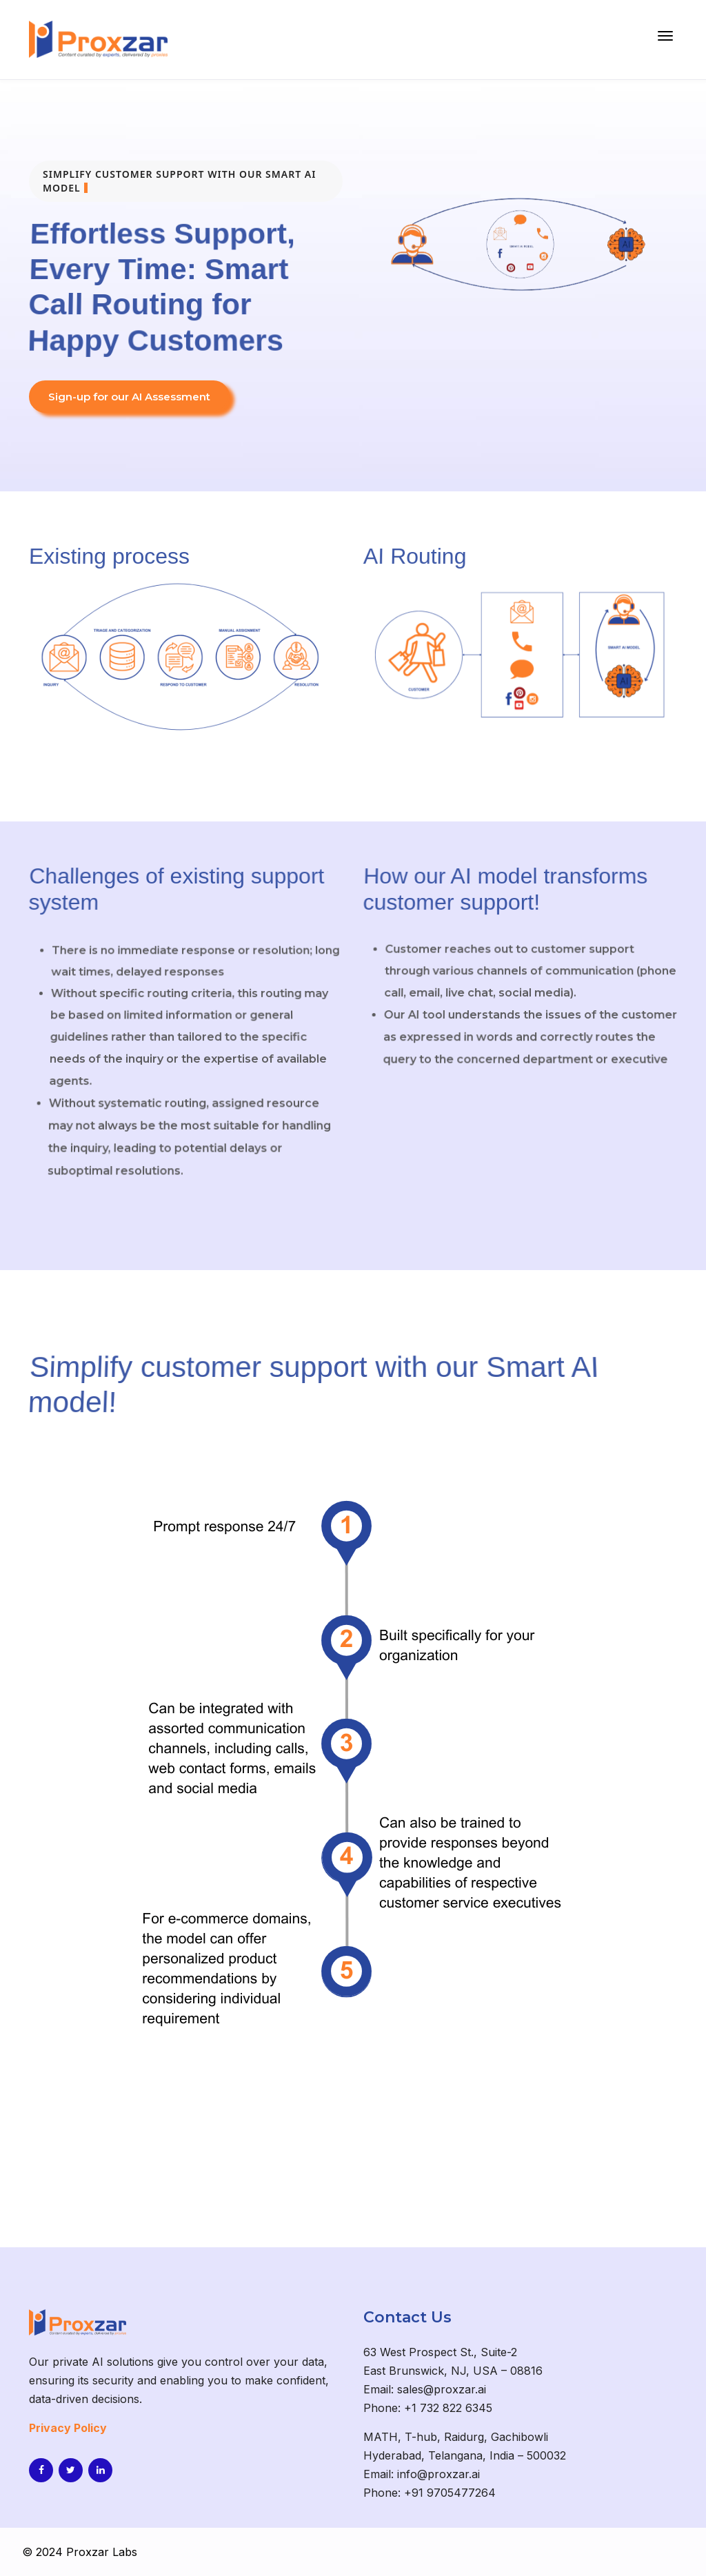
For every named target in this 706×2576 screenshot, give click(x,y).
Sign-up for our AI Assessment (129, 396)
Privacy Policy (68, 2428)
